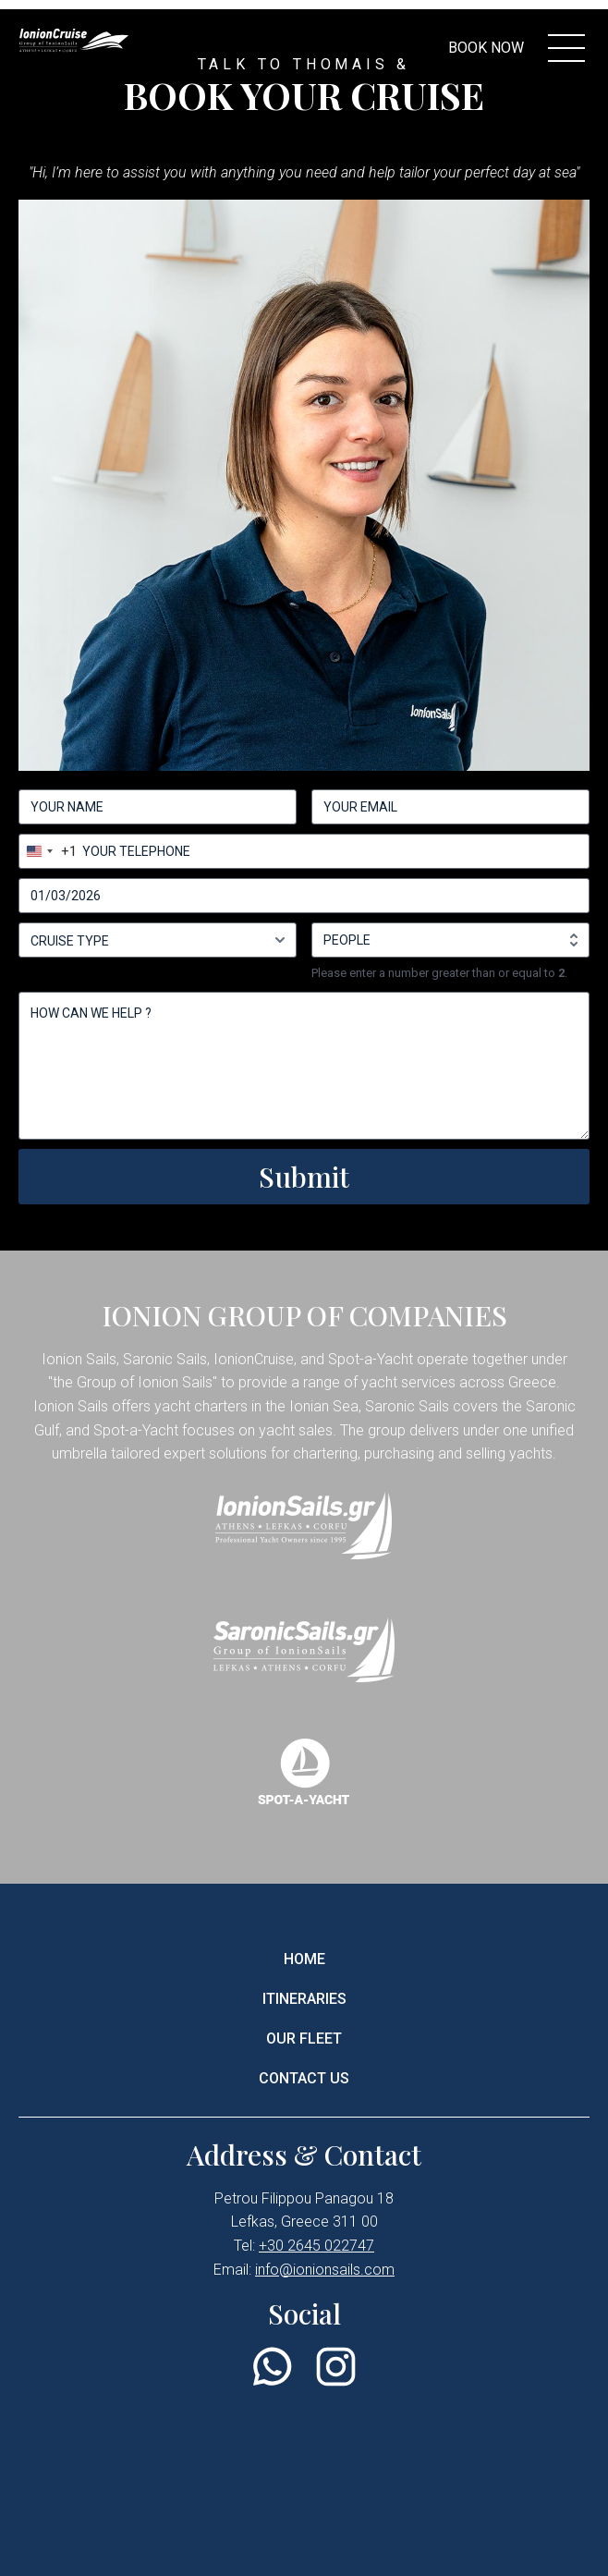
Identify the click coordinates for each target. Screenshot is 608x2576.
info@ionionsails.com (325, 2269)
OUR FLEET (304, 2038)
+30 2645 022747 (316, 2245)
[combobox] (48, 851)
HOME (304, 1959)
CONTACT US (304, 2078)
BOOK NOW (486, 47)
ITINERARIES (304, 1999)
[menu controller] (566, 48)
